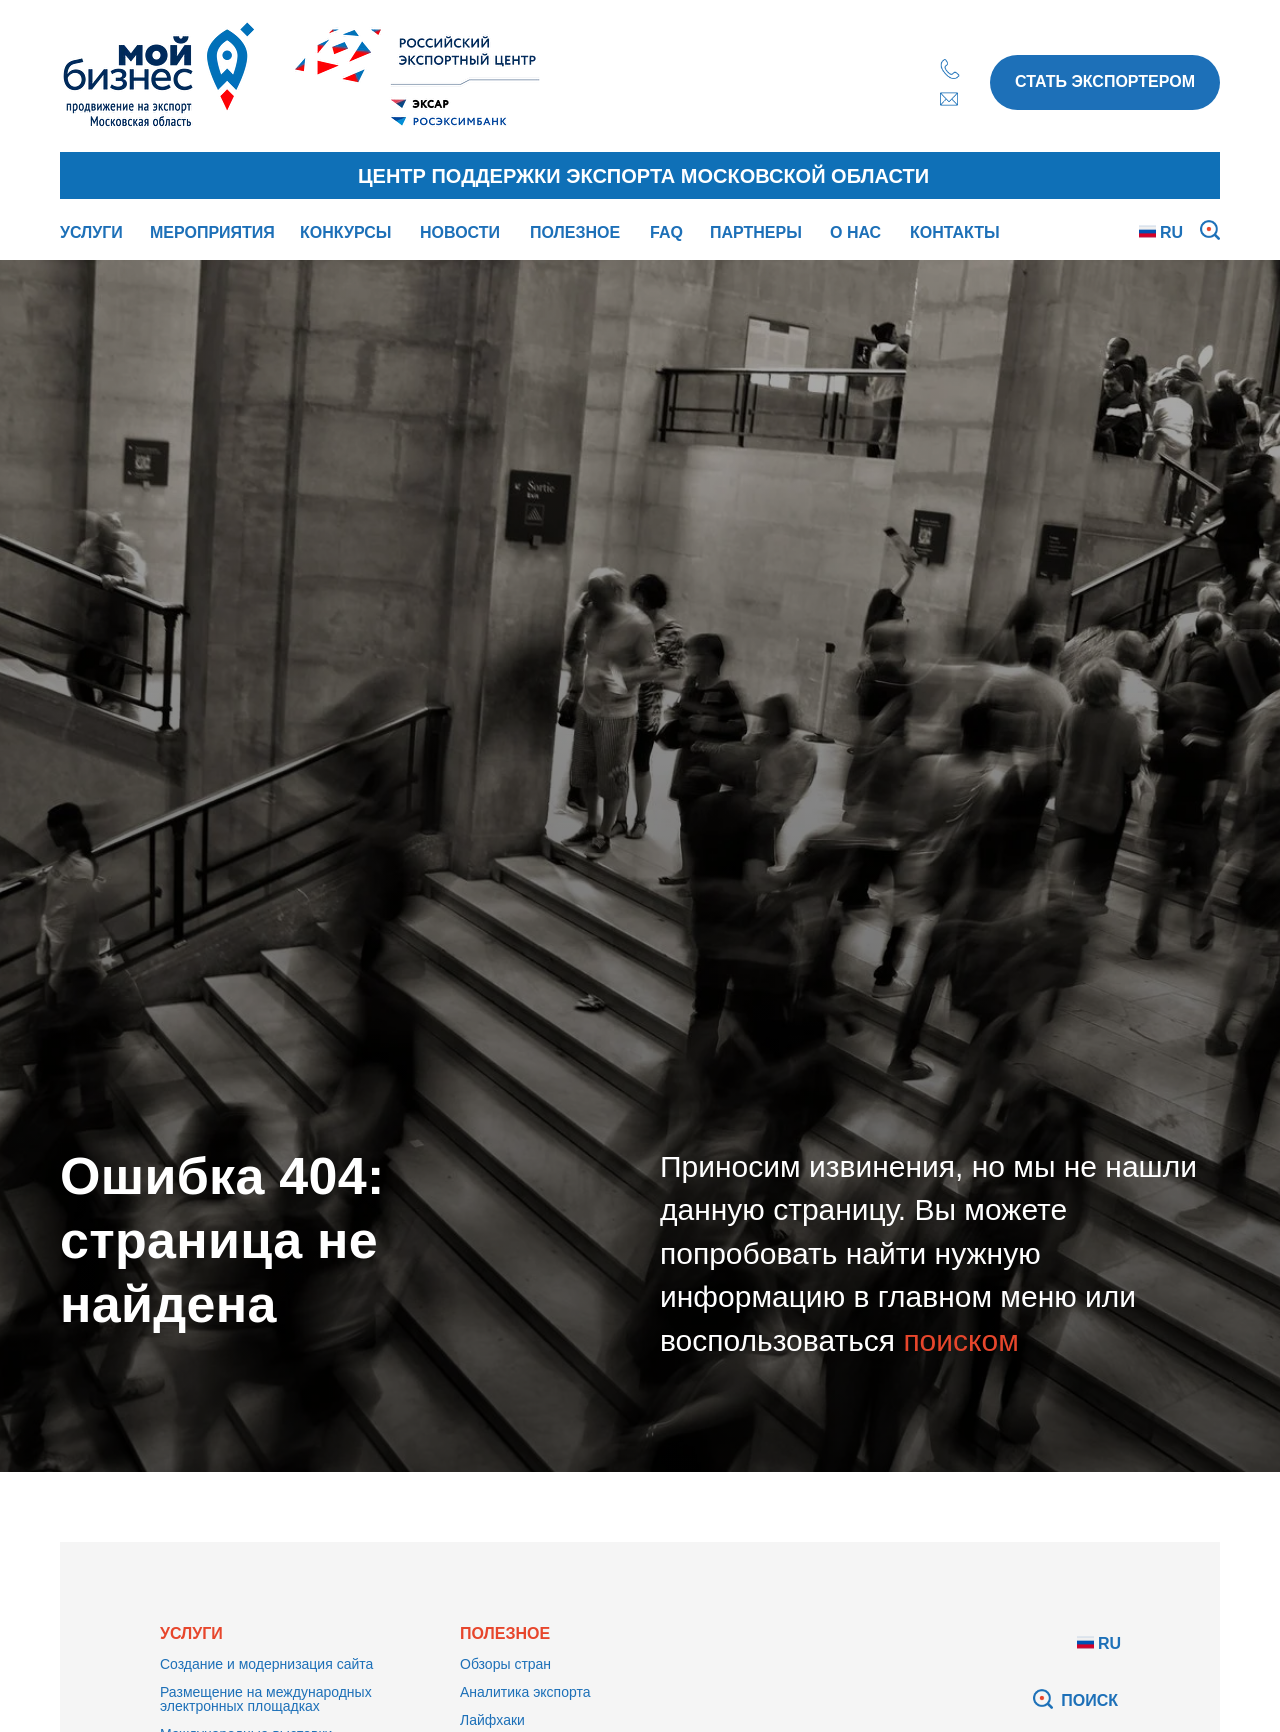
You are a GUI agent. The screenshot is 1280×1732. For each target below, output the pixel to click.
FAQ (666, 232)
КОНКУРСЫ (345, 232)
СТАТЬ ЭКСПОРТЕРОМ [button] (1105, 81)
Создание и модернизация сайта (266, 1664)
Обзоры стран (505, 1664)
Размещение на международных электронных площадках (266, 1699)
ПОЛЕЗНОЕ (575, 232)
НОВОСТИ (460, 232)
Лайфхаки (492, 1720)
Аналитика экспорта (525, 1692)
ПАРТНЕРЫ (756, 232)
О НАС (855, 232)
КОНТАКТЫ (955, 232)
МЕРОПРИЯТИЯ (212, 232)
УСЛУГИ (91, 232)
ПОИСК (1089, 1700)
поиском (960, 1340)
